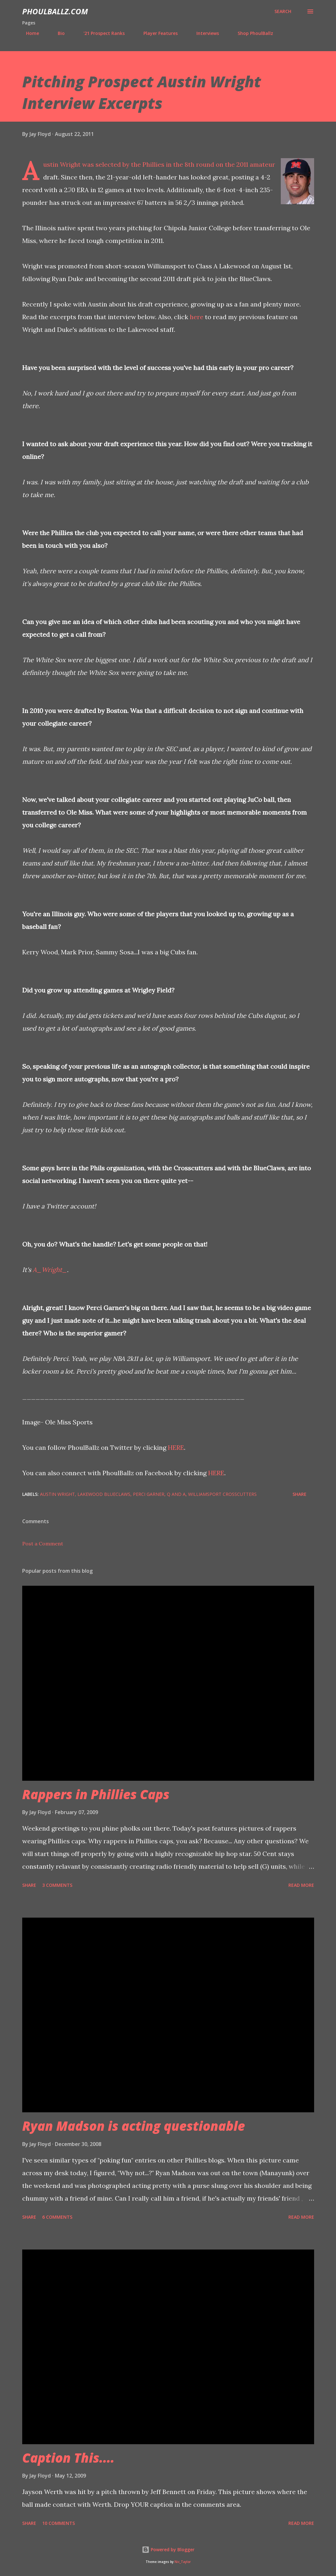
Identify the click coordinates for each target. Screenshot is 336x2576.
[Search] (282, 11)
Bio (57, 33)
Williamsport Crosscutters (222, 1494)
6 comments (57, 2217)
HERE (176, 1447)
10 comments (58, 2523)
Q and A (176, 1494)
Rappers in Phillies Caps (95, 1794)
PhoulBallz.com (55, 11)
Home (28, 33)
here (196, 317)
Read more (301, 1885)
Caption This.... (68, 2457)
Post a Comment (42, 1543)
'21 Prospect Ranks (100, 33)
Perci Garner (148, 1494)
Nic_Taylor (183, 2562)
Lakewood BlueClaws (103, 1494)
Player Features (157, 33)
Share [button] (299, 1494)
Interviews (204, 33)
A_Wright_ (50, 1270)
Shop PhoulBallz (251, 33)
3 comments (57, 1885)
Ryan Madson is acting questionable (133, 2126)
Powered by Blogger (168, 2549)
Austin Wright (57, 1494)
